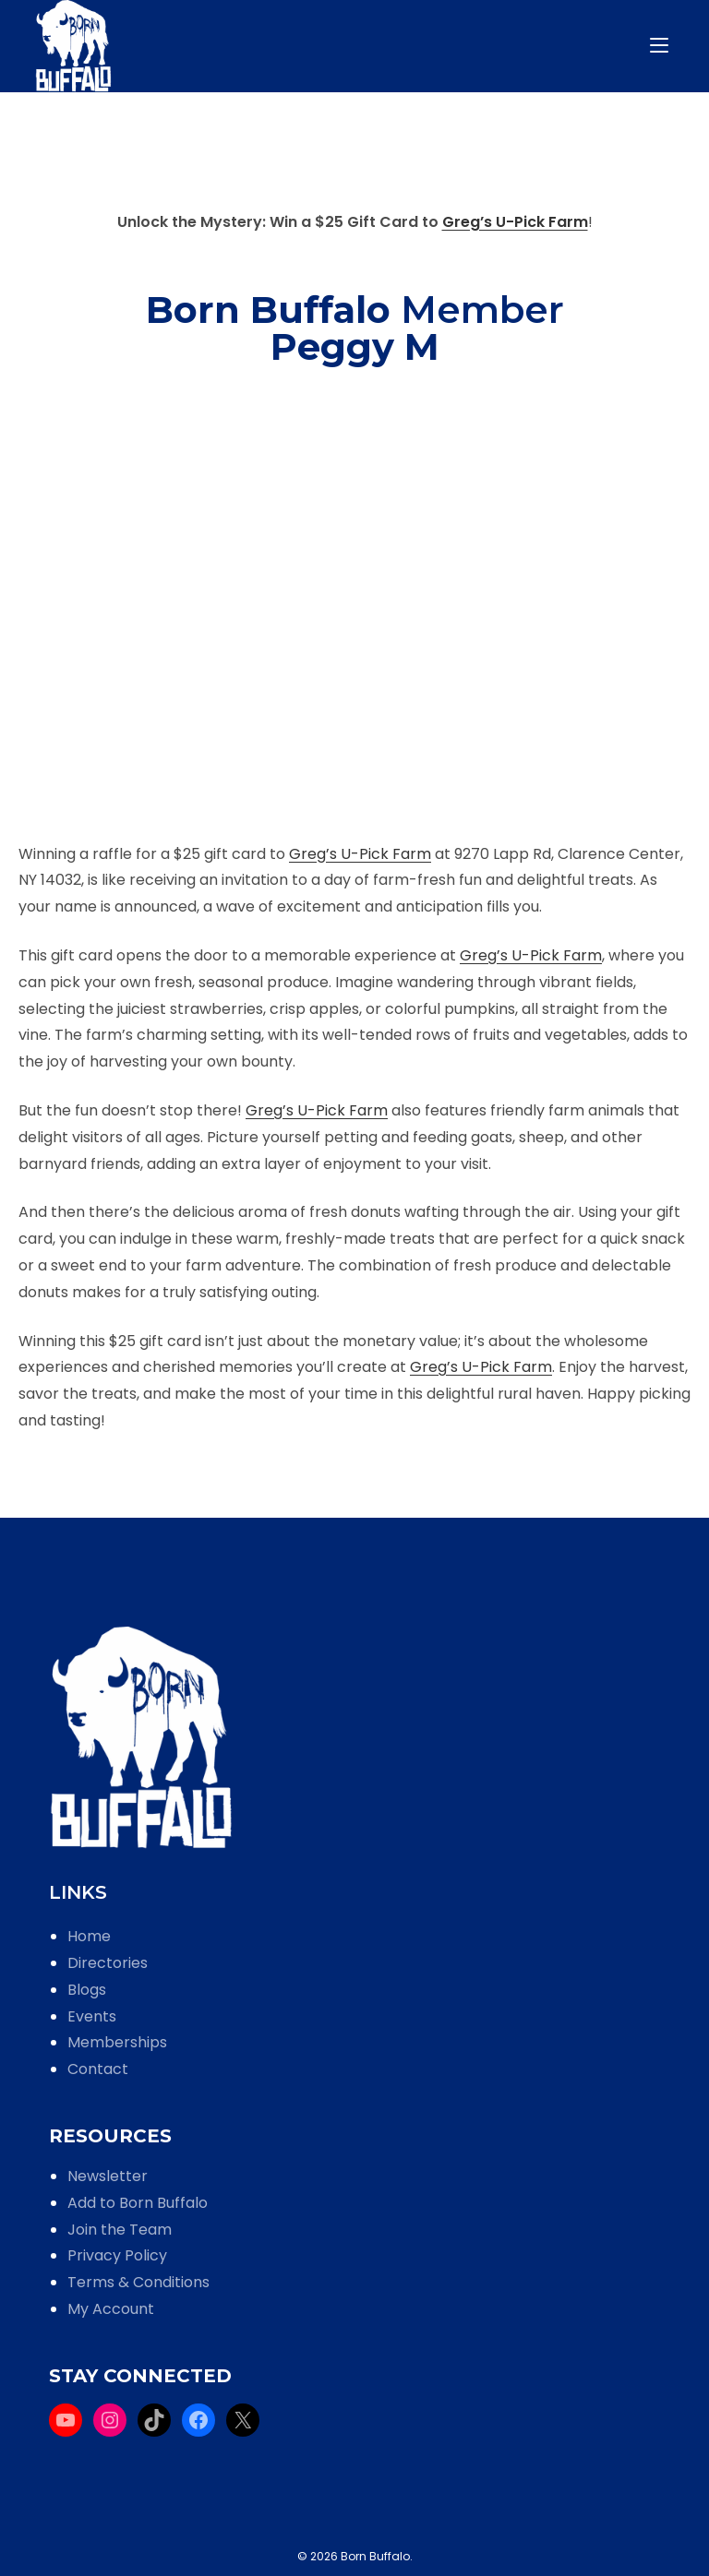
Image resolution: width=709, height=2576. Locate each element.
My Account (110, 2309)
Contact (97, 2069)
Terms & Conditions (138, 2282)
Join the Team (119, 2229)
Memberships (117, 2042)
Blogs (86, 1989)
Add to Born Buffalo (137, 2202)
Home (89, 1936)
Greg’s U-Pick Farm (515, 222)
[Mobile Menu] (662, 45)
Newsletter (107, 2176)
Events (91, 2016)
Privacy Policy (117, 2255)
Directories (107, 1963)
